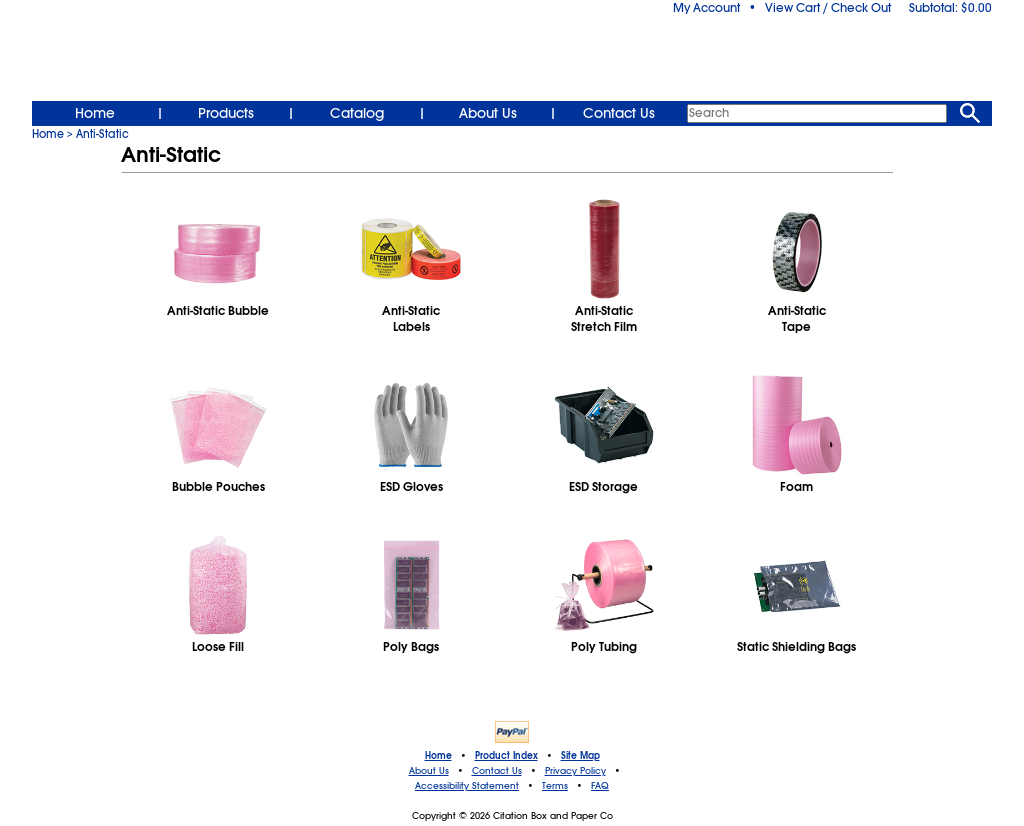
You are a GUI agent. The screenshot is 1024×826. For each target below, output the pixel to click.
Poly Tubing (604, 647)
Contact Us (619, 113)
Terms (555, 786)
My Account (706, 8)
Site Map (580, 756)
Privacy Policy (575, 771)
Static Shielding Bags (796, 647)
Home (95, 113)
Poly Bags (411, 647)
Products (226, 113)
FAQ (600, 786)
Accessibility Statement (467, 786)
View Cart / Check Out (828, 8)
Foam (796, 487)
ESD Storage (603, 487)
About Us (488, 113)
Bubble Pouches (218, 487)
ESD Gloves (411, 487)
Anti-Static (102, 134)
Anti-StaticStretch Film (604, 319)
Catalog (357, 113)
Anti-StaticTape (797, 319)
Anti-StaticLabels (411, 319)
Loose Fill (218, 647)
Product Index (506, 756)
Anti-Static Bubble (218, 311)
